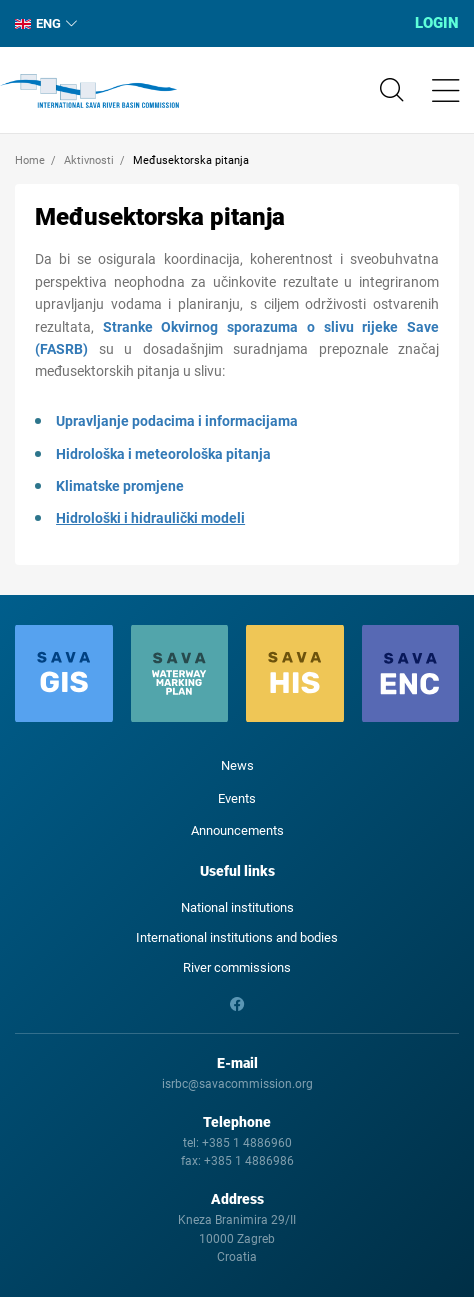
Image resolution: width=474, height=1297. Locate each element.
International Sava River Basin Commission (89, 91)
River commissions (237, 967)
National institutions (237, 907)
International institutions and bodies (237, 937)
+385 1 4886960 (247, 1143)
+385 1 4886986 (249, 1161)
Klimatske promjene (120, 486)
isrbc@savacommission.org (237, 1084)
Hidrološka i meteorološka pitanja (163, 454)
